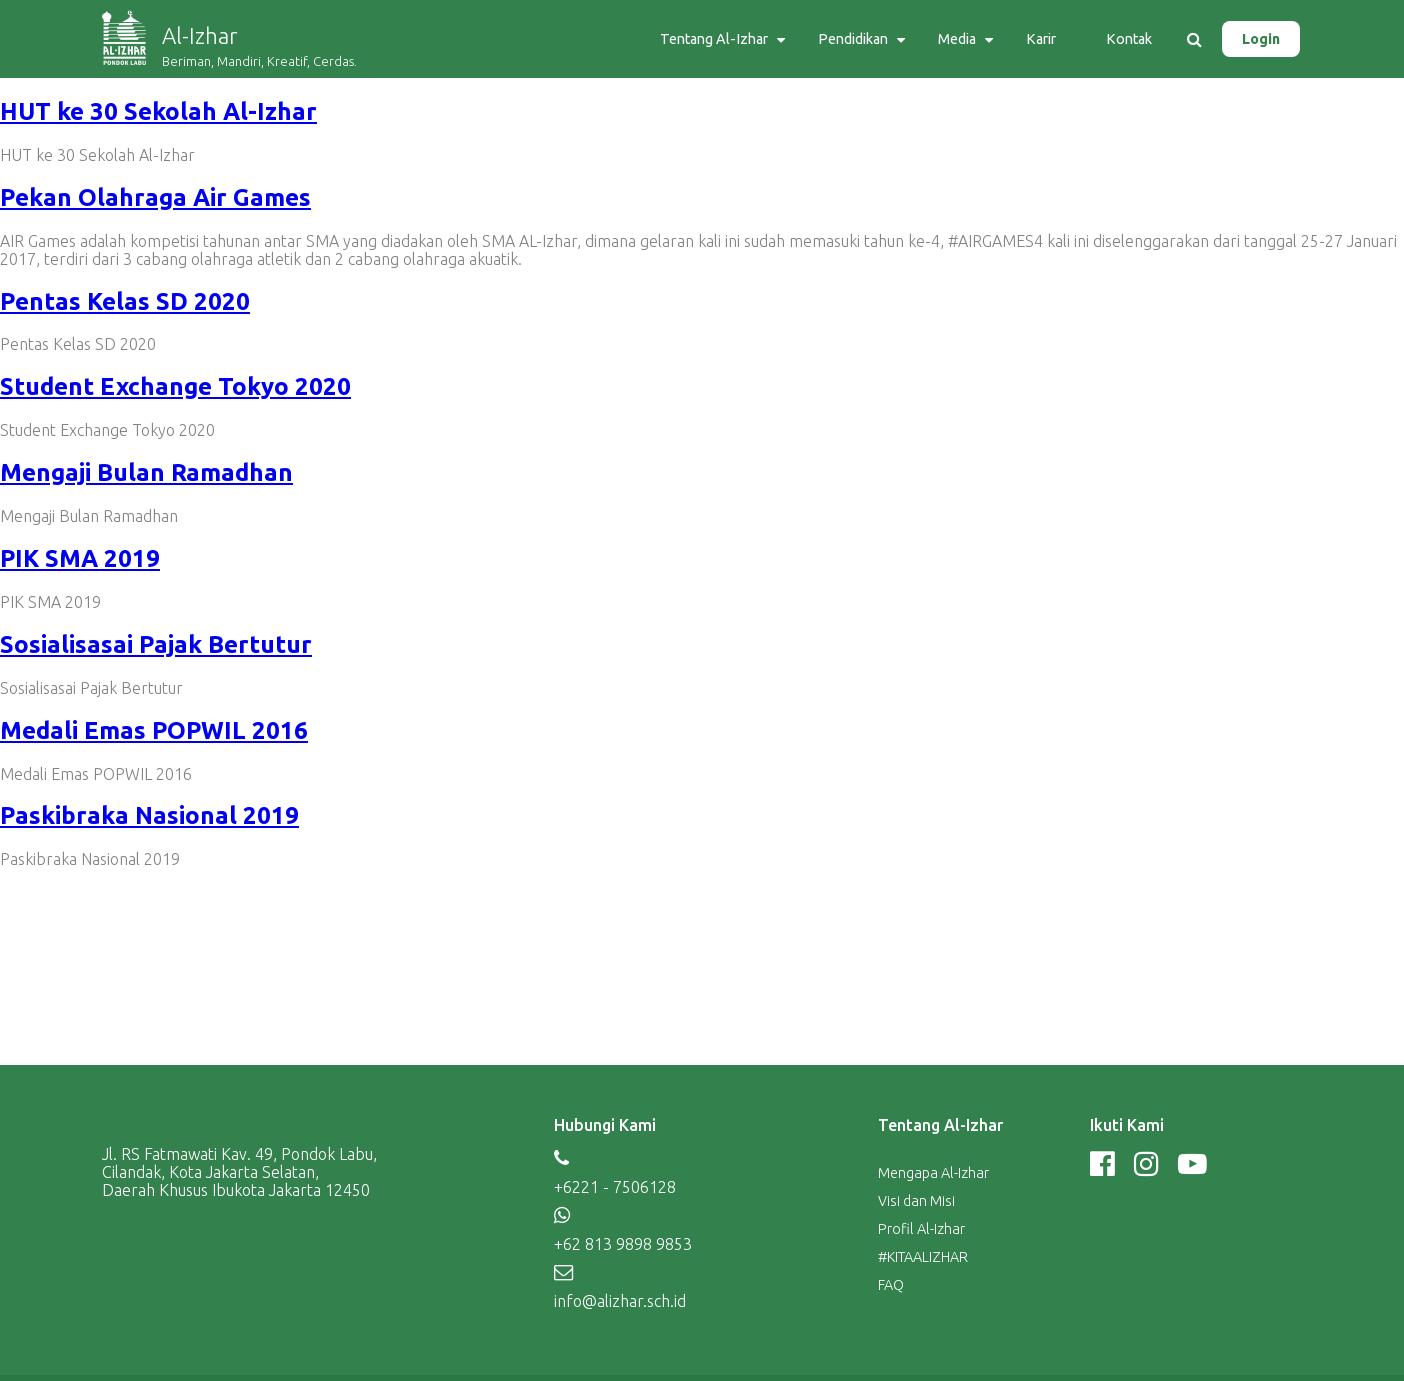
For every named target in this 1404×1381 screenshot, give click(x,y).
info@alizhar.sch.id (620, 1301)
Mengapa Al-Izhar (933, 1173)
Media (957, 39)
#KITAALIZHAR (923, 1257)
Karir (1041, 39)
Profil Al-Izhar (921, 1229)
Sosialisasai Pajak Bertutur (156, 644)
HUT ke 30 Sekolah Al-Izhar (158, 111)
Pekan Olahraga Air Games (155, 197)
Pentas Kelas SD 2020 (125, 301)
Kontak (1129, 39)
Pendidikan (853, 39)
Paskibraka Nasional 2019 (149, 815)
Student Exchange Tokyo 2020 (175, 386)
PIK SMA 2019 (80, 558)
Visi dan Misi (916, 1201)
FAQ (891, 1285)
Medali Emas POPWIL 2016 (154, 730)
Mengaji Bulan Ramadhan (146, 472)
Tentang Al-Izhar (714, 39)
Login (1261, 39)
